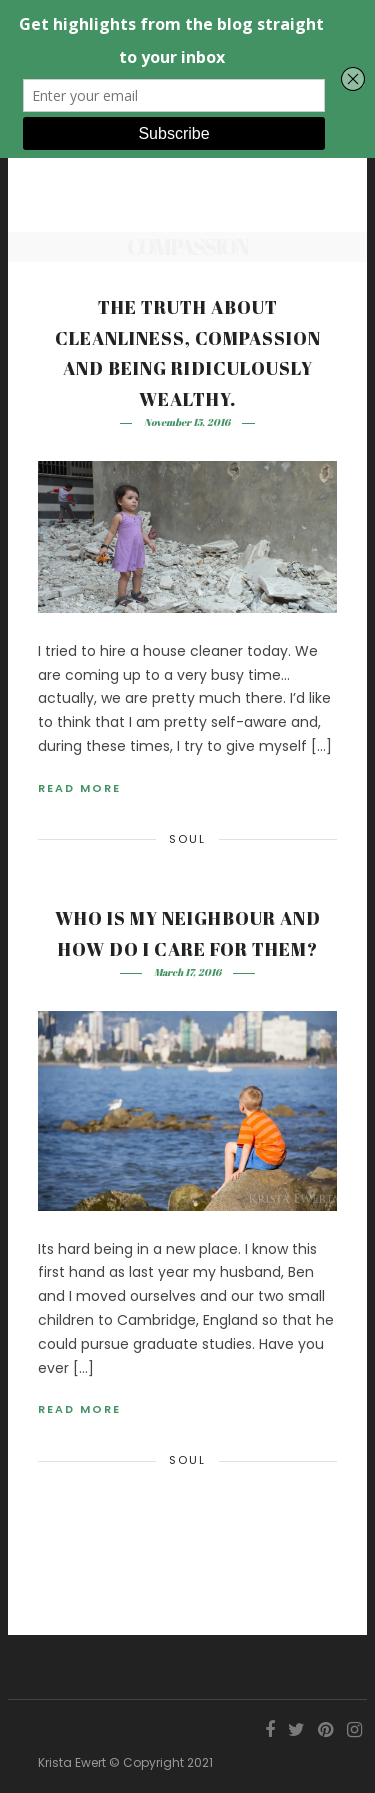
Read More (79, 788)
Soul (187, 839)
